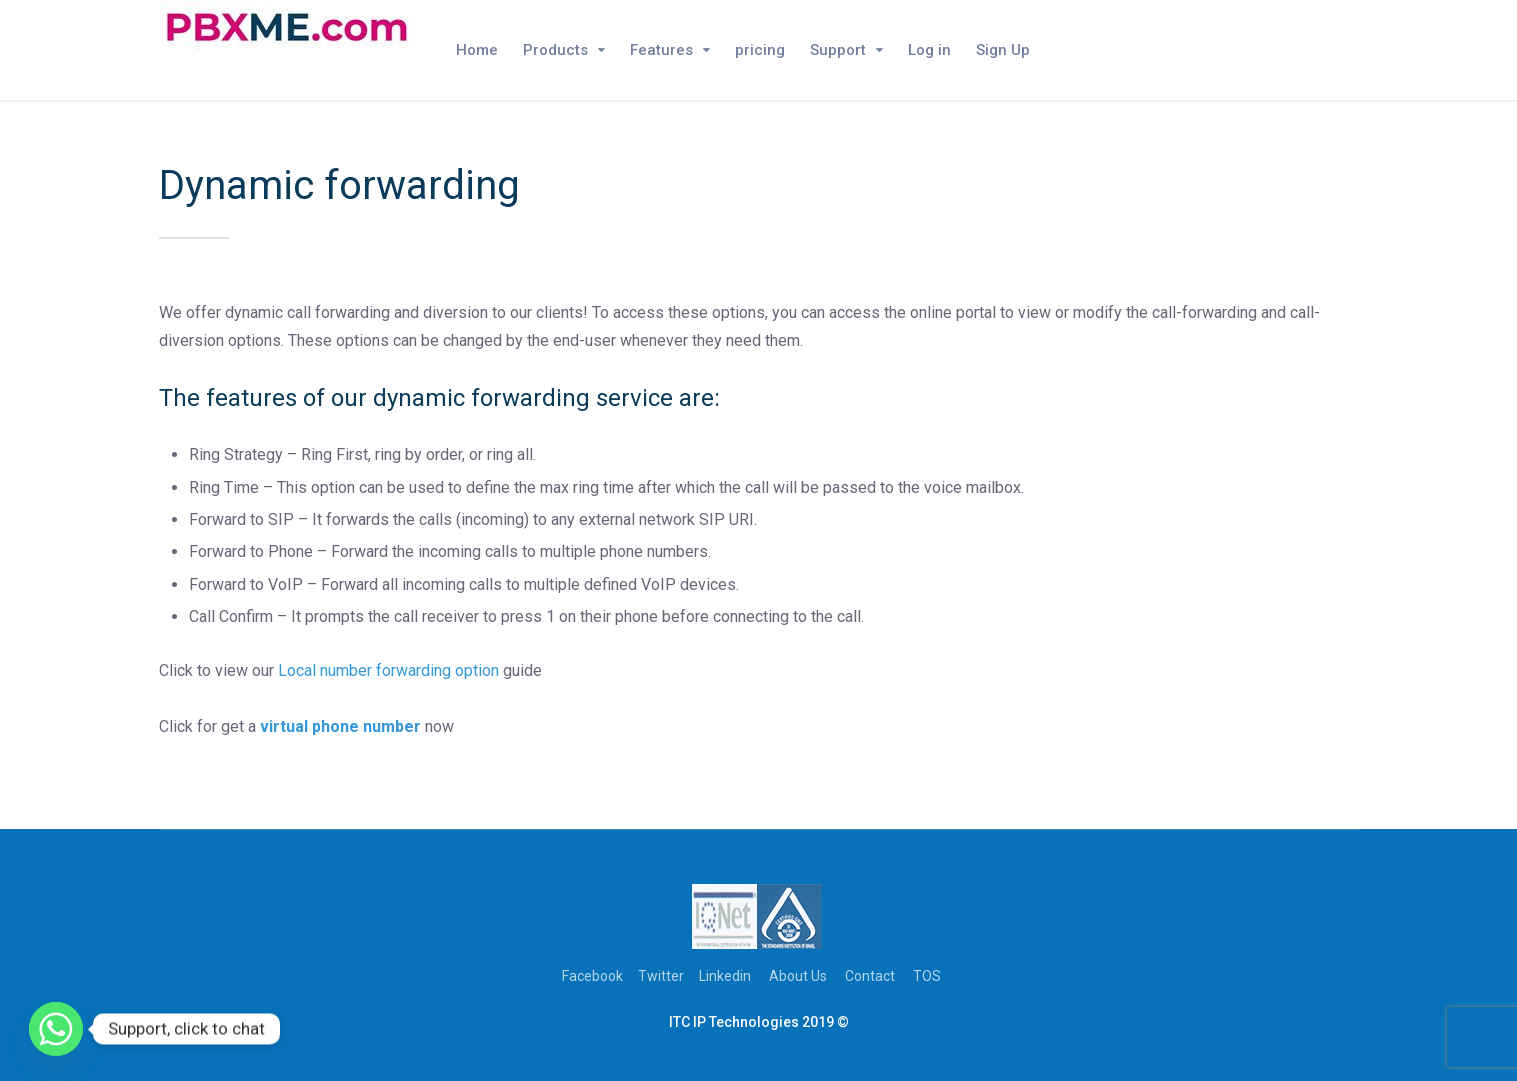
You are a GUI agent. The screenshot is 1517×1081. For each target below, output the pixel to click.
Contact (870, 976)
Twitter (661, 976)
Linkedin (725, 976)
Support (838, 50)
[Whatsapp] (56, 1029)
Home (477, 50)
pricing (760, 50)
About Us (798, 976)
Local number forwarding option (388, 670)
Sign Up (1003, 50)
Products (555, 50)
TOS (927, 976)
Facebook (592, 976)
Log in (929, 50)
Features (661, 50)
